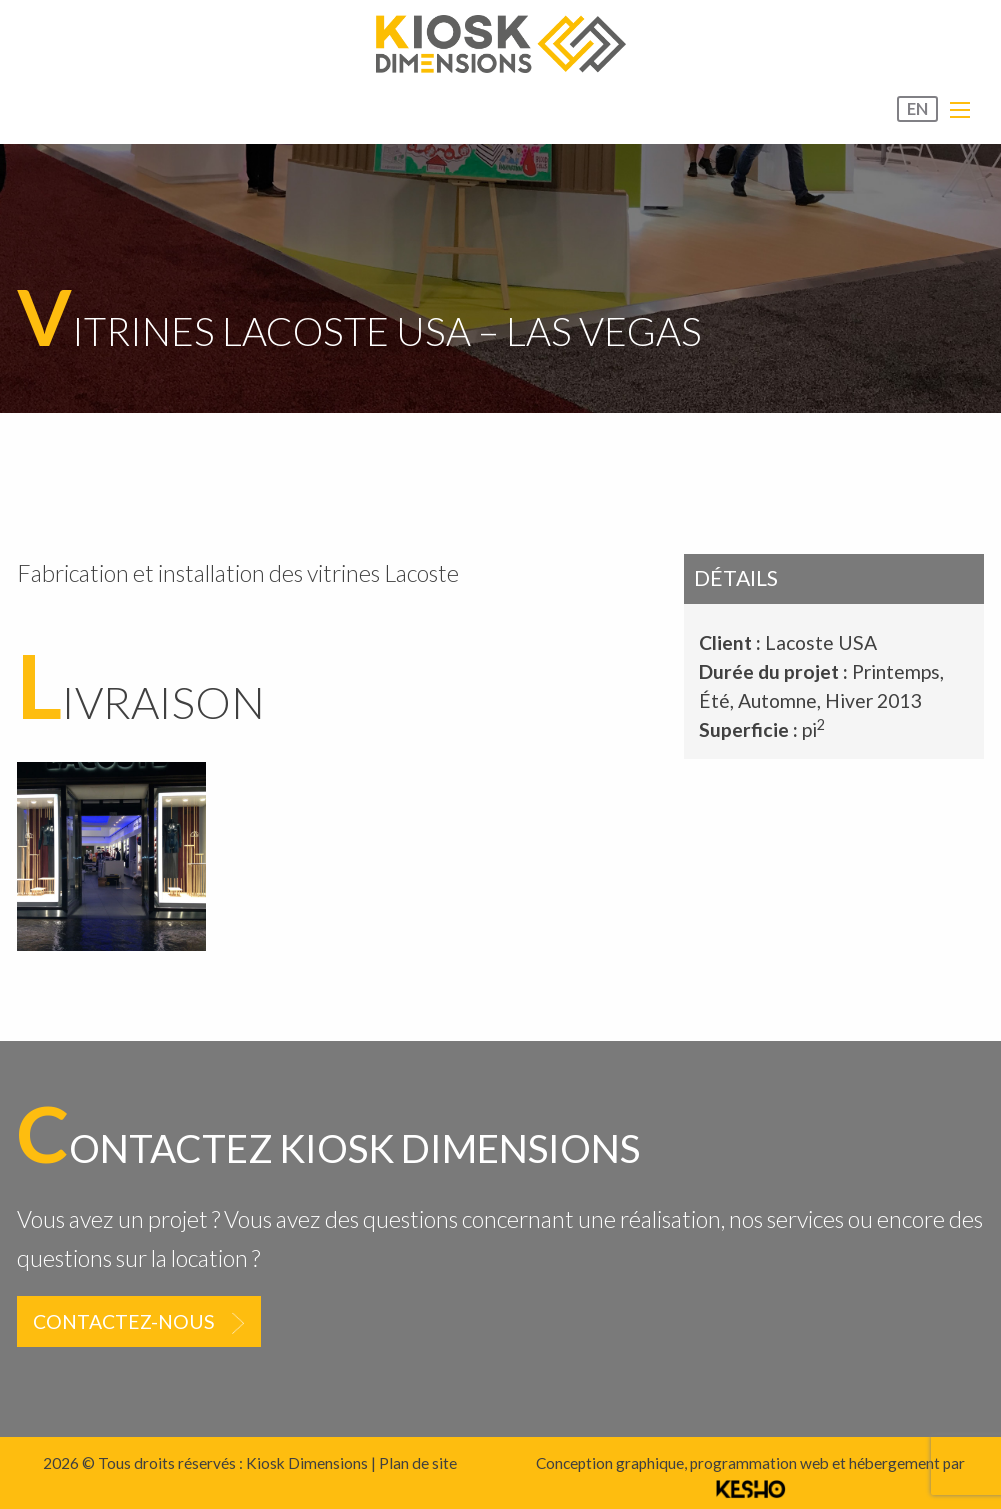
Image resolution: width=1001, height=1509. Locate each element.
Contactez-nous (124, 1321)
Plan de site (418, 1463)
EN (917, 109)
